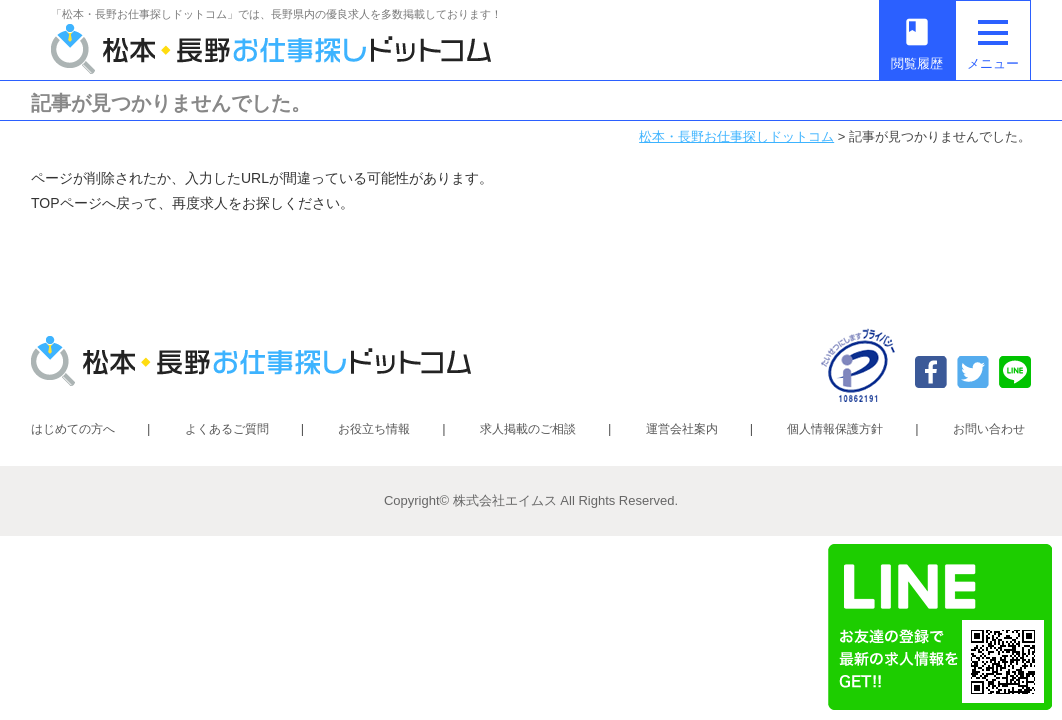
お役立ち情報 (374, 429)
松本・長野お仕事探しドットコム (736, 136)
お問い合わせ (989, 429)
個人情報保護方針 (835, 429)
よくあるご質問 (227, 429)
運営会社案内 (682, 429)
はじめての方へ (73, 429)
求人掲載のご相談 (528, 429)
